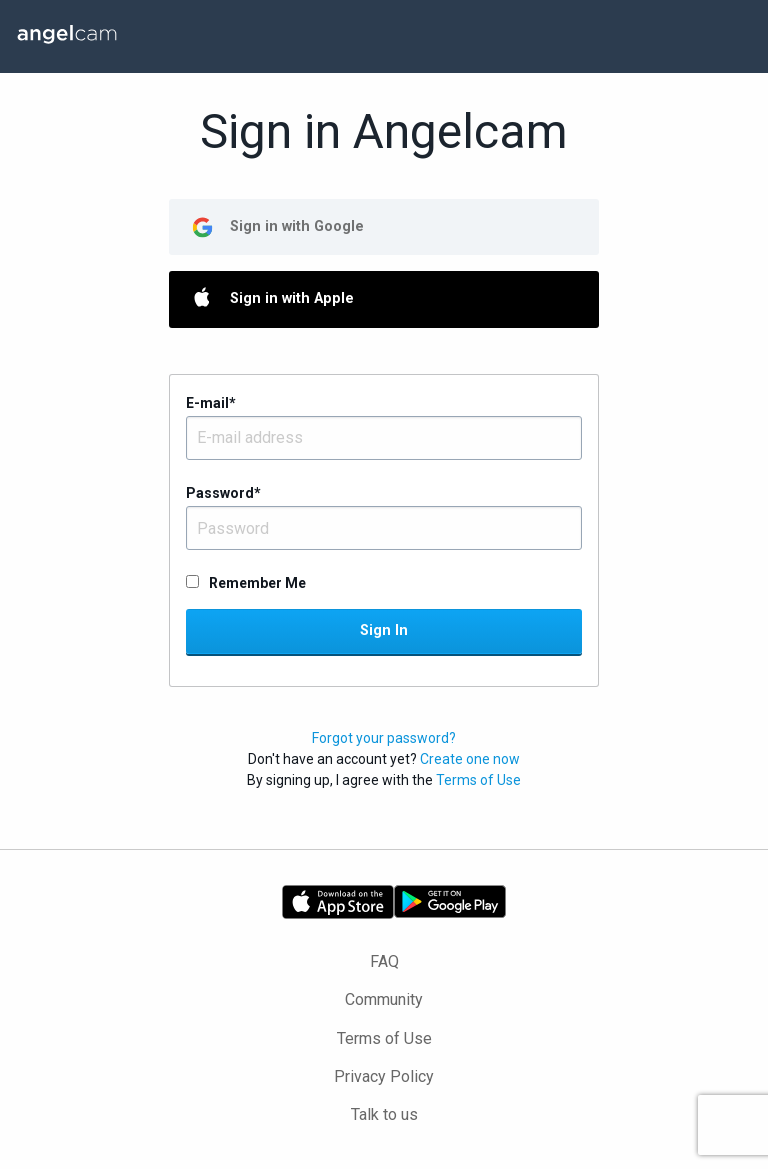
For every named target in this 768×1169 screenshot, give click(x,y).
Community (384, 999)
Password (223, 493)
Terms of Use (478, 780)
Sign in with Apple (292, 298)
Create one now (470, 759)
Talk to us (384, 1114)
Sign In (384, 630)
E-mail (211, 403)
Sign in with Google (297, 226)
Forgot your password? (384, 738)
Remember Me (257, 583)
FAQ (384, 961)
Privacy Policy (384, 1076)
